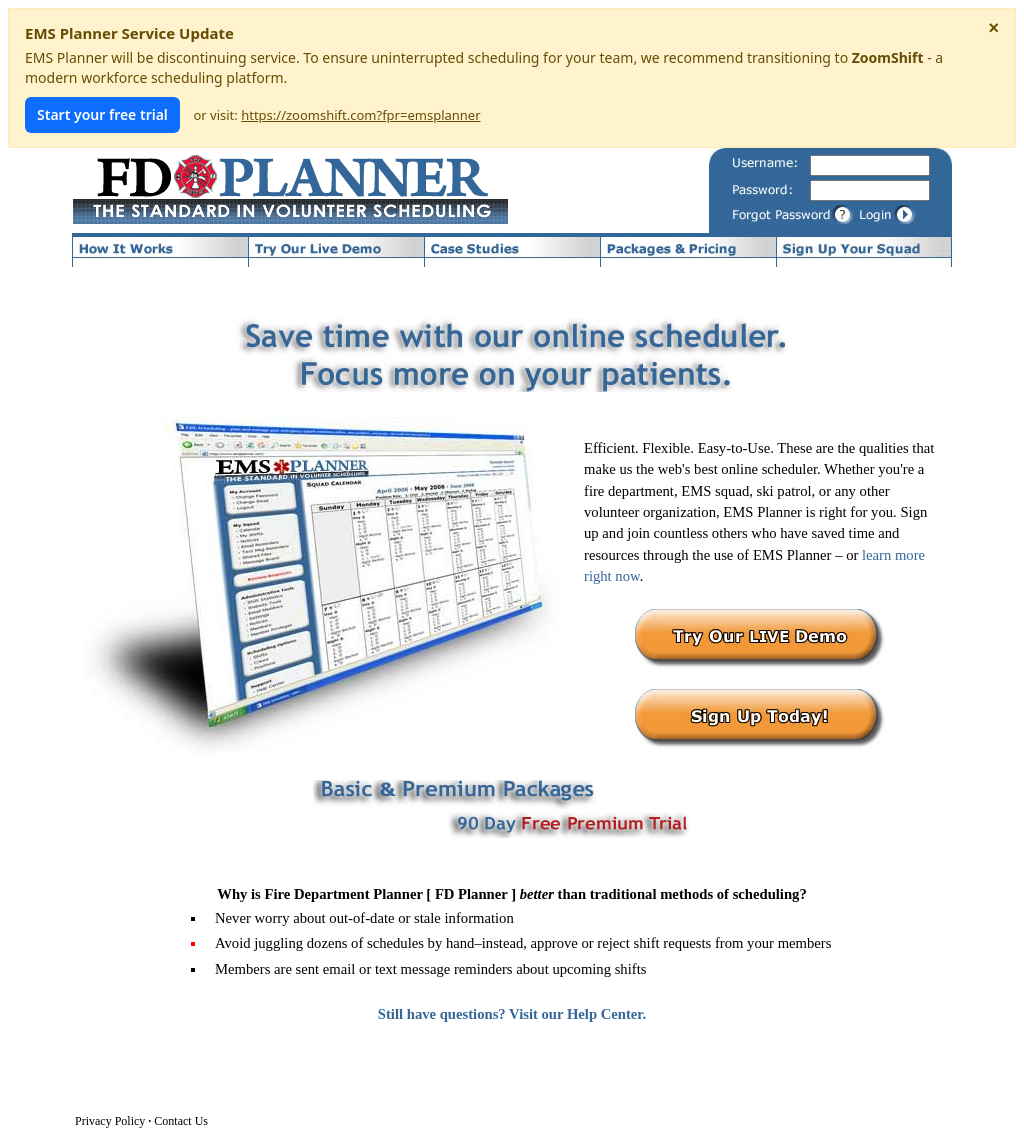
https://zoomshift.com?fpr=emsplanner (360, 115)
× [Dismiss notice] (993, 28)
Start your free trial (102, 114)
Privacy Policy (110, 1121)
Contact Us (181, 1121)
